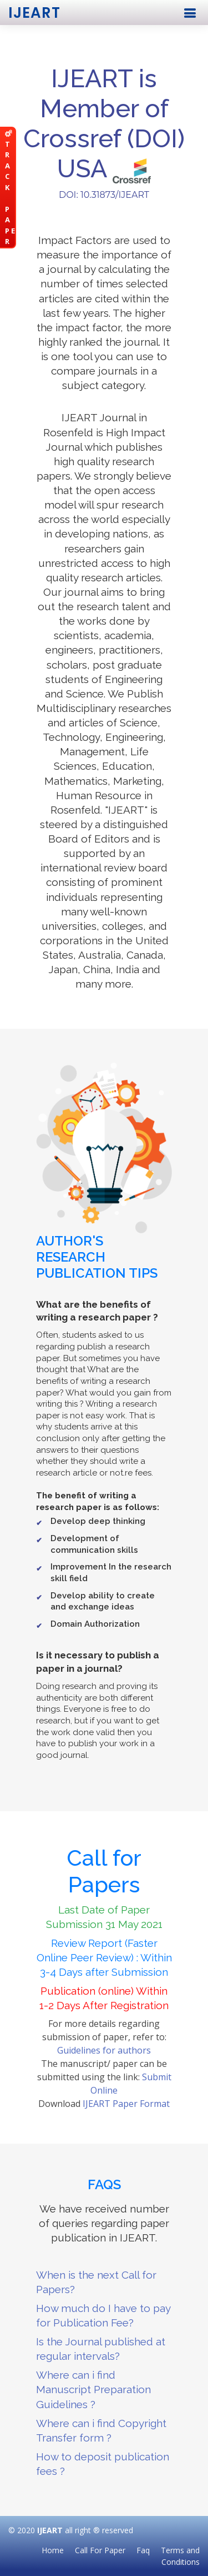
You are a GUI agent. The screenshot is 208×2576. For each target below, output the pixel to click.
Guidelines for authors (104, 2050)
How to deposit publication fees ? (102, 2463)
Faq (143, 2550)
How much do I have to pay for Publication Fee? (103, 2315)
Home (53, 2550)
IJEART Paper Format (126, 2103)
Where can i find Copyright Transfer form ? (101, 2430)
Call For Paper (100, 2550)
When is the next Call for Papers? (96, 2282)
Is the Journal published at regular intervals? (100, 2348)
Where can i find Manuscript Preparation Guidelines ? (93, 2389)
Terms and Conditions (180, 2556)
